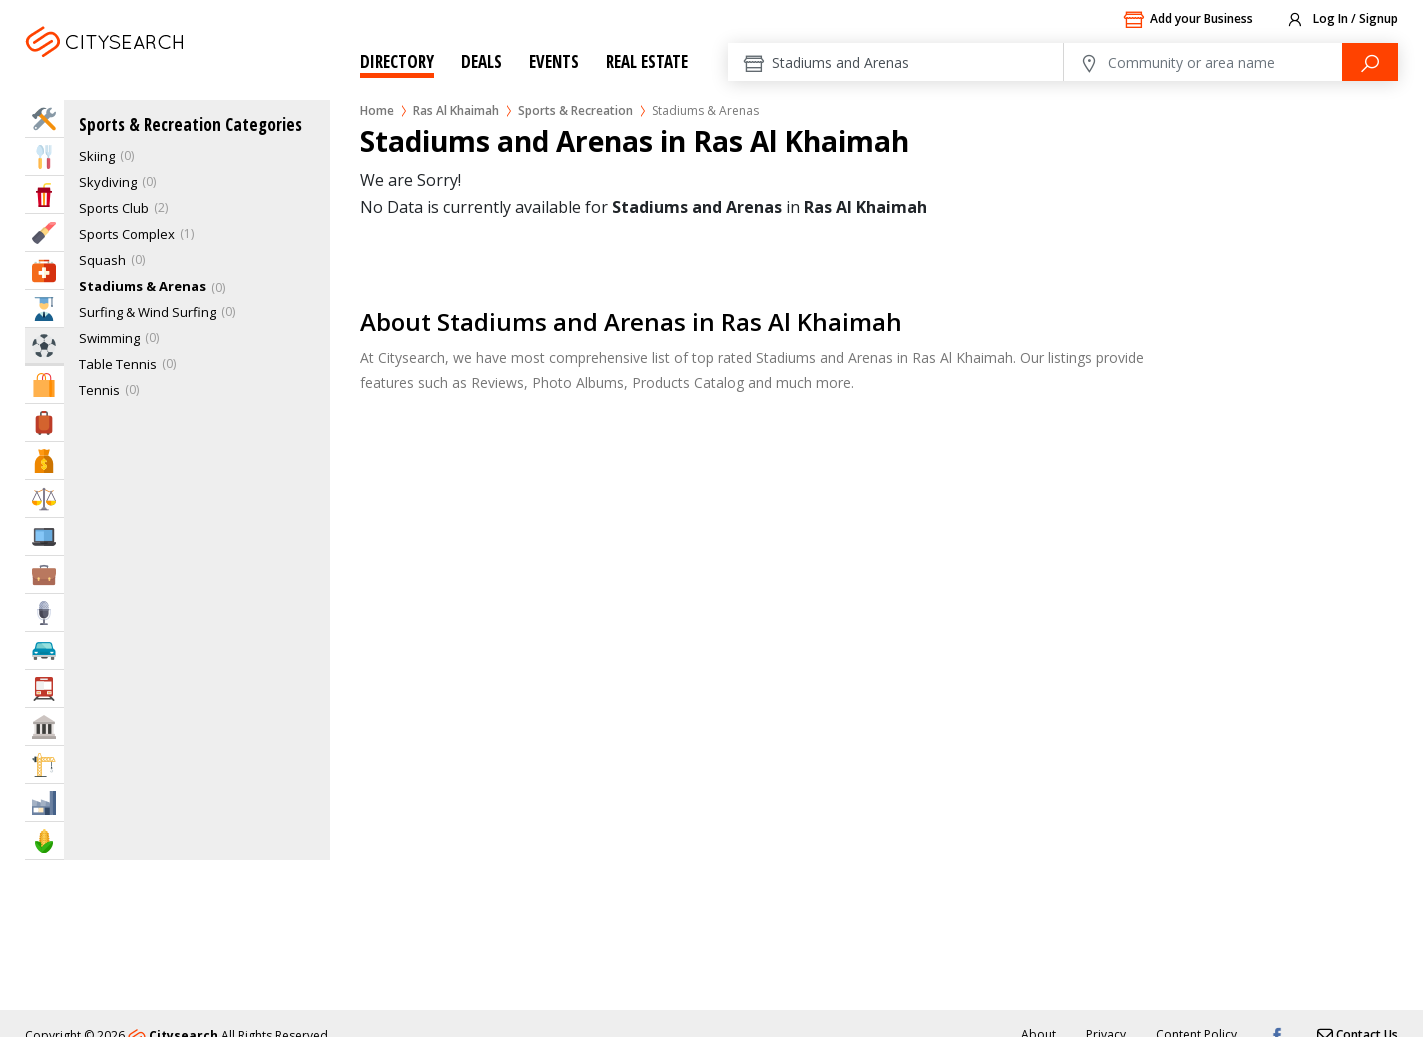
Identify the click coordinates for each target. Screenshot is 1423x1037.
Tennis (99, 390)
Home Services (44, 118)
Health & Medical (44, 270)
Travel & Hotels (44, 422)
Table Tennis (118, 364)
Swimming (109, 338)
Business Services (44, 574)
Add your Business (1188, 20)
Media (44, 612)
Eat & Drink (44, 156)
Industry (44, 802)
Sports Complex (127, 234)
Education (44, 308)
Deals (481, 61)
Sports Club (114, 208)
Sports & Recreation (575, 110)
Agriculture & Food (44, 840)
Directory (397, 61)
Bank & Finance (44, 460)
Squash (102, 260)
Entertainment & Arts (44, 194)
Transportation (44, 688)
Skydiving (108, 182)
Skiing (97, 156)
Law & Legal (44, 498)
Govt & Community (44, 726)
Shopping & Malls (44, 384)
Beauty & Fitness (44, 232)
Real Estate (647, 61)
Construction (44, 764)
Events (554, 61)
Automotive (44, 650)
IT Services (44, 536)
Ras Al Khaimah (133, 66)
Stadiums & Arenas (142, 286)
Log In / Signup (1341, 20)
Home (377, 110)
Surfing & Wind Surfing (147, 312)
